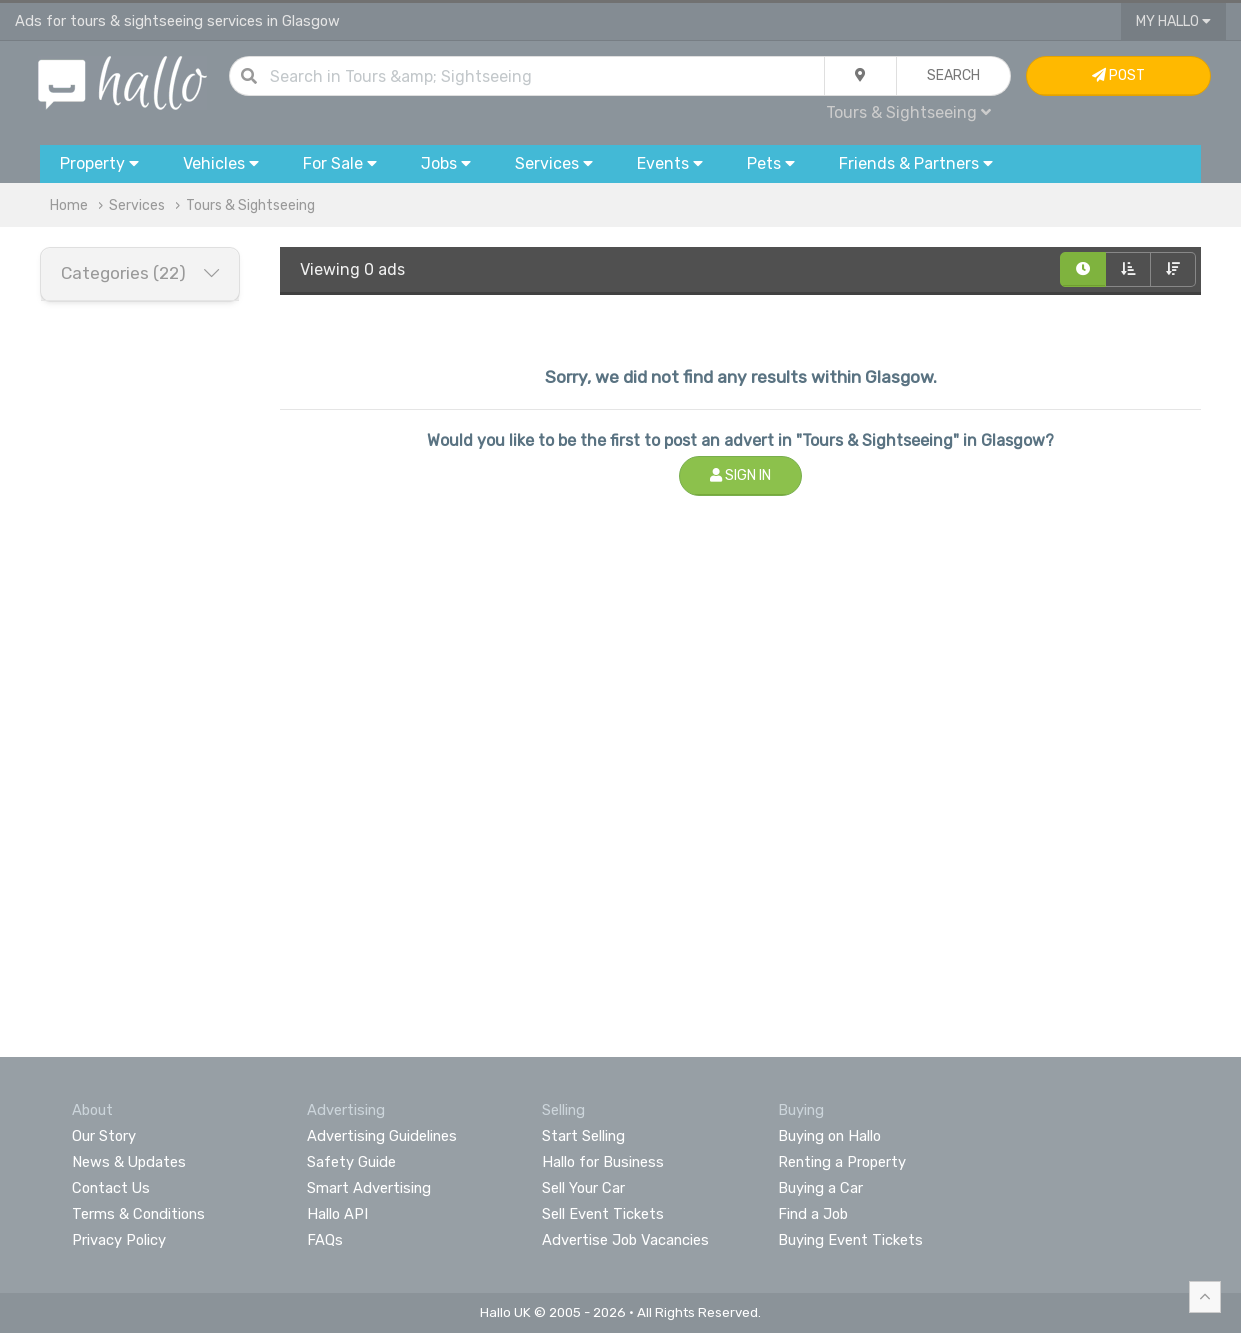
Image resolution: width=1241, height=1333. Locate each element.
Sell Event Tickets (603, 1214)
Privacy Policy (119, 1240)
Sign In (740, 475)
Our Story (104, 1136)
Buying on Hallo (829, 1136)
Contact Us (111, 1188)
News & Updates (129, 1162)
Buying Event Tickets (850, 1240)
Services (137, 205)
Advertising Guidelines (382, 1136)
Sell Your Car (583, 1188)
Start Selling (583, 1136)
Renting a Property (842, 1162)
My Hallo (1173, 21)
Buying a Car (820, 1188)
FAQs (325, 1240)
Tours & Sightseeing (908, 112)
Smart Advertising (369, 1188)
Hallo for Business (603, 1162)
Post (1118, 75)
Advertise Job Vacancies (625, 1240)
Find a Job (813, 1214)
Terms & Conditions (138, 1214)
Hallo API (337, 1214)
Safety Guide (351, 1162)
